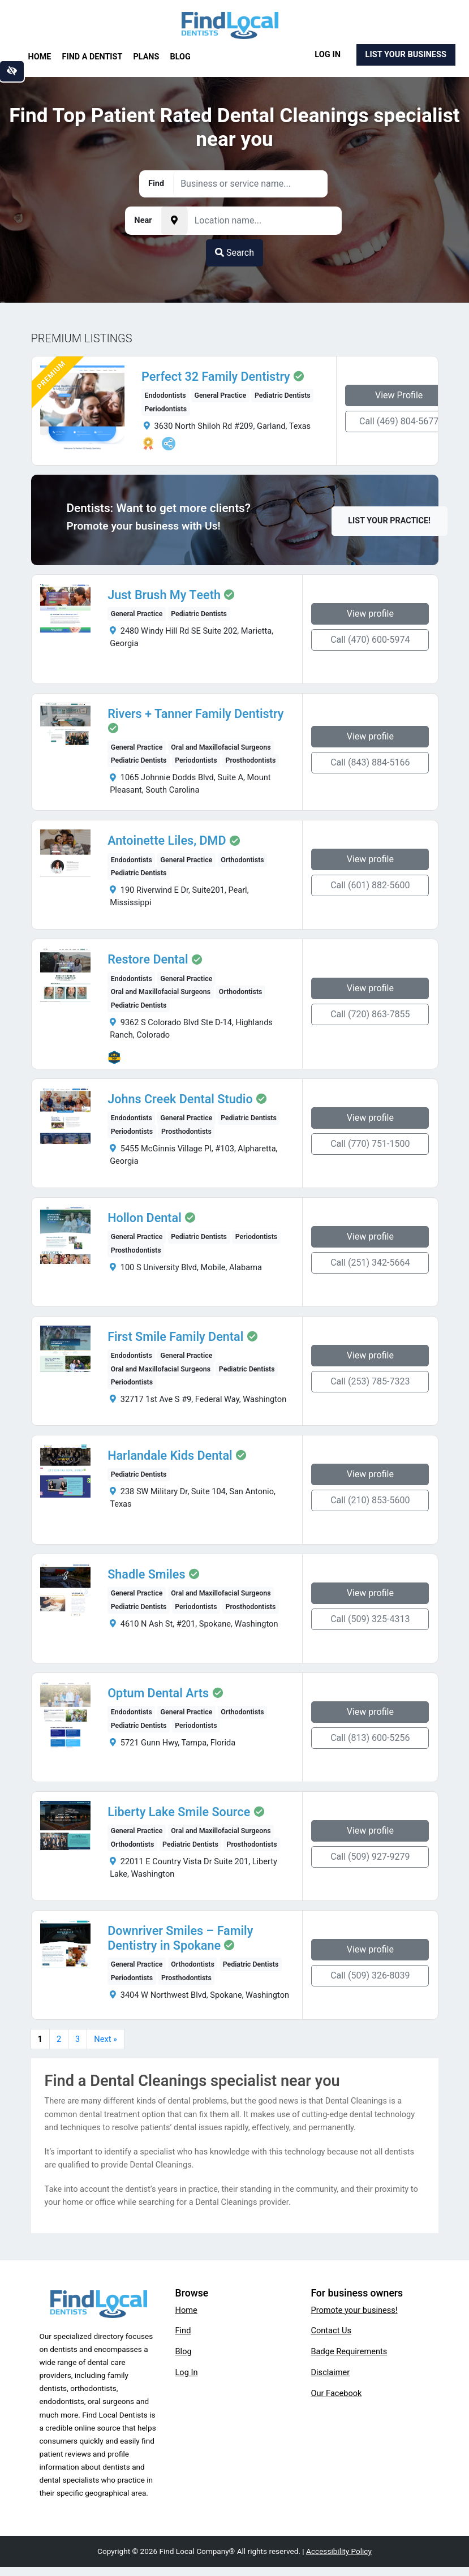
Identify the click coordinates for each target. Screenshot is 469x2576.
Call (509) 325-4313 (370, 1619)
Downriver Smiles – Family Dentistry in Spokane (180, 1938)
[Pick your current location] (174, 221)
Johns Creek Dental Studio (180, 1099)
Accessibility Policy (339, 2551)
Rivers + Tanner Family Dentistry (195, 714)
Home (39, 57)
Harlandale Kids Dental (169, 1456)
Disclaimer (330, 2372)
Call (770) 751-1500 (370, 1143)
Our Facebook (336, 2393)
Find (183, 2330)
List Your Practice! (389, 521)
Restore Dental (147, 960)
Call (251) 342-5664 (370, 1262)
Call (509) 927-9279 (370, 1856)
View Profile (399, 395)
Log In (328, 54)
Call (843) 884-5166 (370, 762)
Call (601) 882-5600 (370, 885)
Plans (147, 57)
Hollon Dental (144, 1218)
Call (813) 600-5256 (370, 1737)
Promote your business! (354, 2310)
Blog (180, 57)
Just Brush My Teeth (164, 595)
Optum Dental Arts (158, 1693)
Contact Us (331, 2330)
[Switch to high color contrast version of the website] (12, 71)
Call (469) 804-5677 (398, 421)
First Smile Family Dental (175, 1337)
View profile (370, 613)
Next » (105, 2039)
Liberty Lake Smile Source (178, 1812)
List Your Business (405, 54)
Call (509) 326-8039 (370, 1975)
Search (234, 252)
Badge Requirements (349, 2351)
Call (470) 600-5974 (370, 639)
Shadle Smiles (146, 1575)
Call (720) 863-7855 (370, 1014)
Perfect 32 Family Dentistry (215, 377)
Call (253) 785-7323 (370, 1381)
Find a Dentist (92, 57)
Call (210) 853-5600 (370, 1500)
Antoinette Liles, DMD (166, 841)
